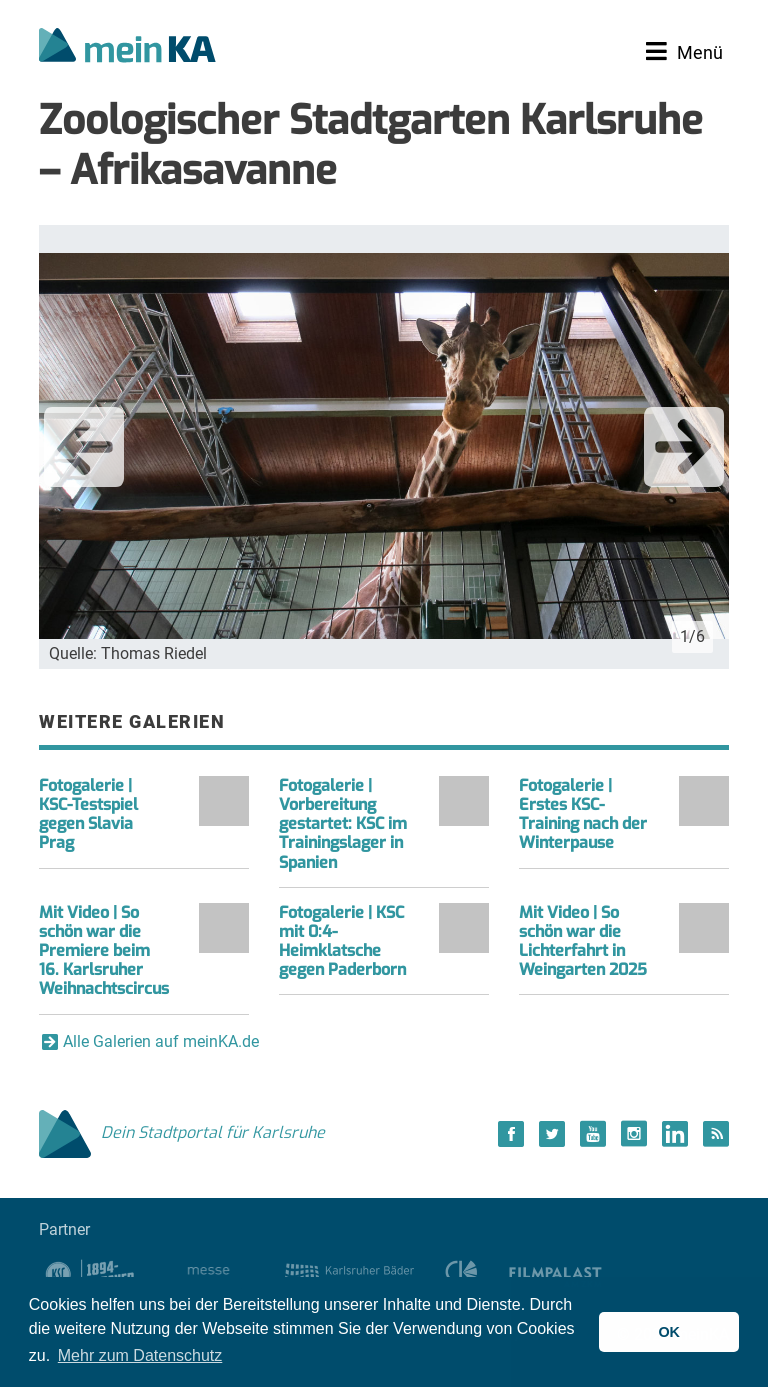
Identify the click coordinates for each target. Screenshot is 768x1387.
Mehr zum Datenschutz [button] (140, 1355)
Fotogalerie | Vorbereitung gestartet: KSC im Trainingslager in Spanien (343, 824)
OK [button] (669, 1332)
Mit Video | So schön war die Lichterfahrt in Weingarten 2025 (583, 941)
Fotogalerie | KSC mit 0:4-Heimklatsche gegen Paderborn (342, 941)
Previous (84, 447)
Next (684, 447)
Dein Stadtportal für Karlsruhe (182, 1132)
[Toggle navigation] (684, 52)
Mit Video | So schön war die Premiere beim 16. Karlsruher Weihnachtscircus (104, 951)
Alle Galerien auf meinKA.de (161, 1041)
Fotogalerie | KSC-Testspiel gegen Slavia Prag (88, 814)
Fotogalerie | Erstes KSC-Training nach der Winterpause (583, 814)
